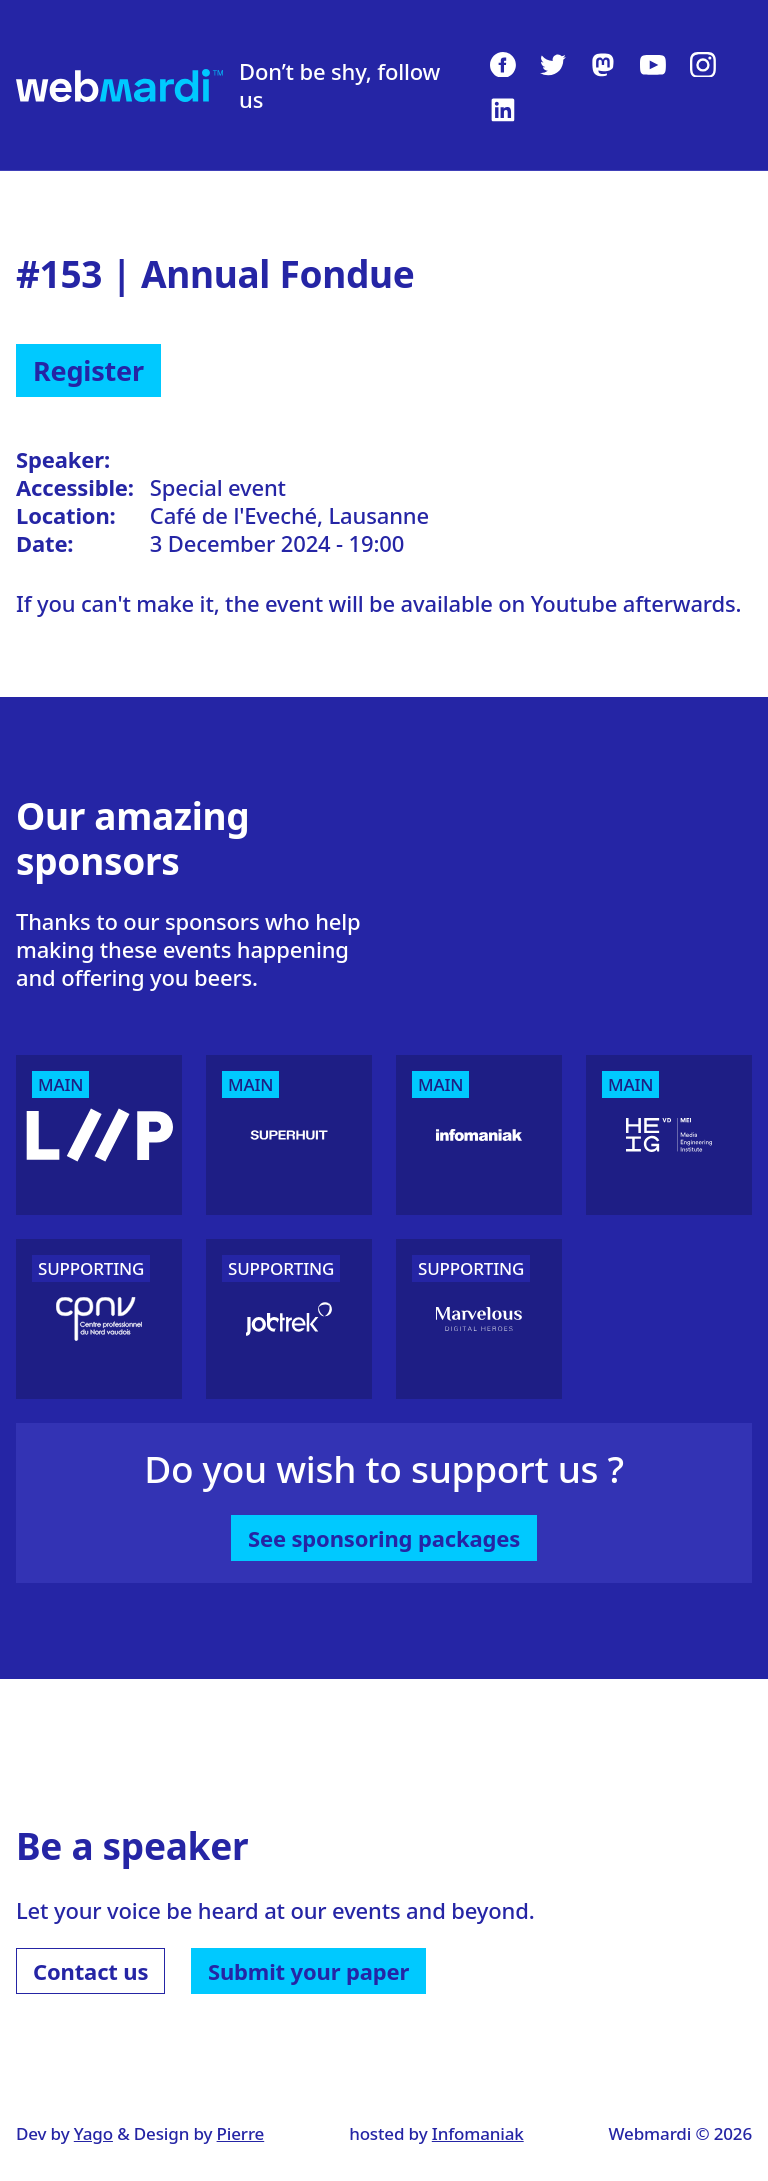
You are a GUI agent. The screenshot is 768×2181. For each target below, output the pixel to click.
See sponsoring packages (384, 1538)
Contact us (90, 1971)
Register (88, 370)
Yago (93, 2133)
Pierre (241, 2133)
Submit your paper (308, 1971)
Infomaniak (478, 2133)
